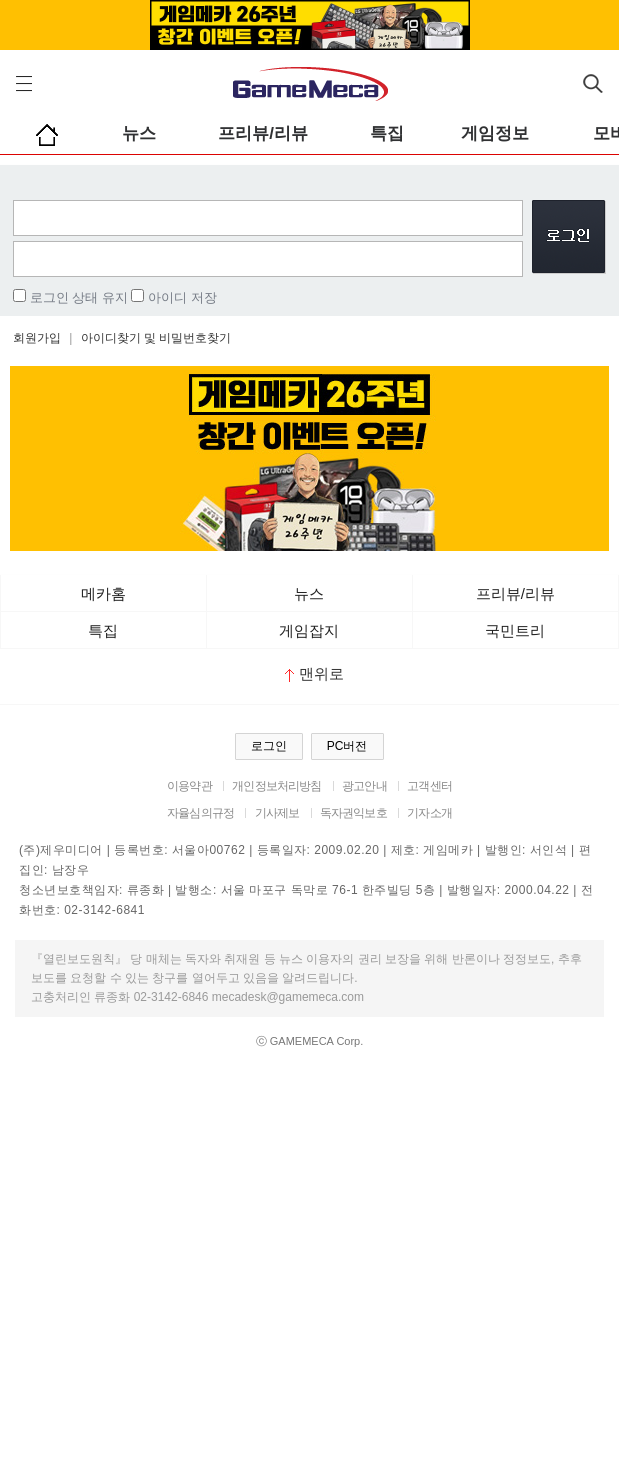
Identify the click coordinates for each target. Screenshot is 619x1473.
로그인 (269, 746)
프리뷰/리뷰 (263, 133)
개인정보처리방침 (276, 786)
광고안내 (364, 786)
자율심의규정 (200, 813)
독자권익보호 (353, 813)
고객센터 (429, 786)
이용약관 (189, 786)
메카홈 (103, 593)
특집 (387, 133)
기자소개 (429, 813)
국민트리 (515, 630)
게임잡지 (309, 630)
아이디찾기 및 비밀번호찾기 (156, 338)
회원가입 (37, 338)
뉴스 (139, 133)
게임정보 (495, 133)
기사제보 (277, 813)
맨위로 (314, 673)
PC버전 (347, 746)
